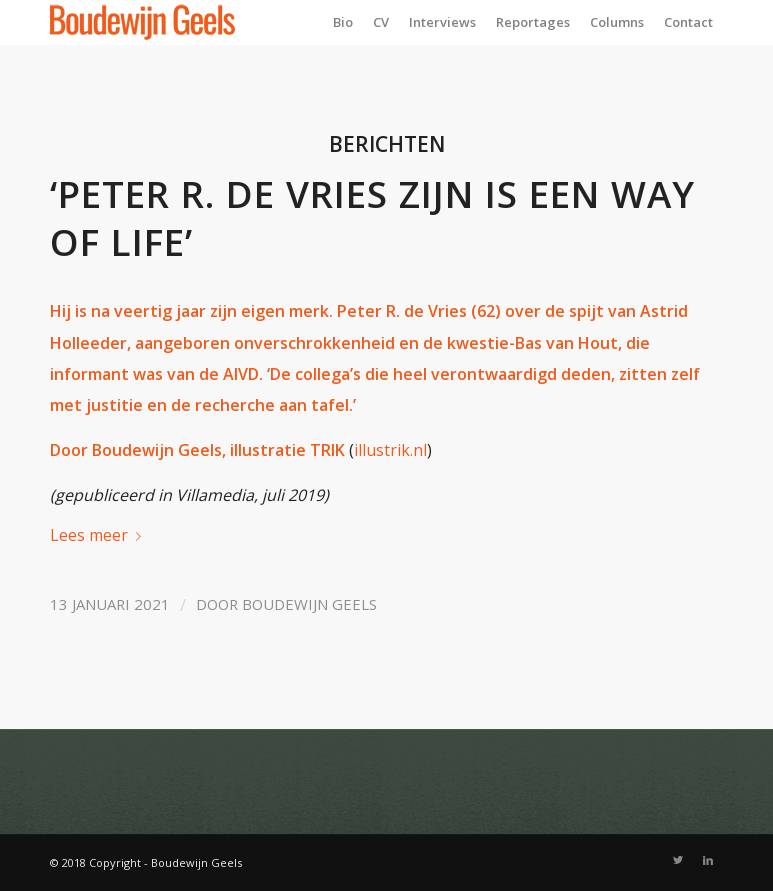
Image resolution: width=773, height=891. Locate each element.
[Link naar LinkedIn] (708, 860)
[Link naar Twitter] (678, 860)
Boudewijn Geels (309, 604)
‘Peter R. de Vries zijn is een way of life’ (372, 218)
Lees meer (99, 535)
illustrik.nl (390, 450)
